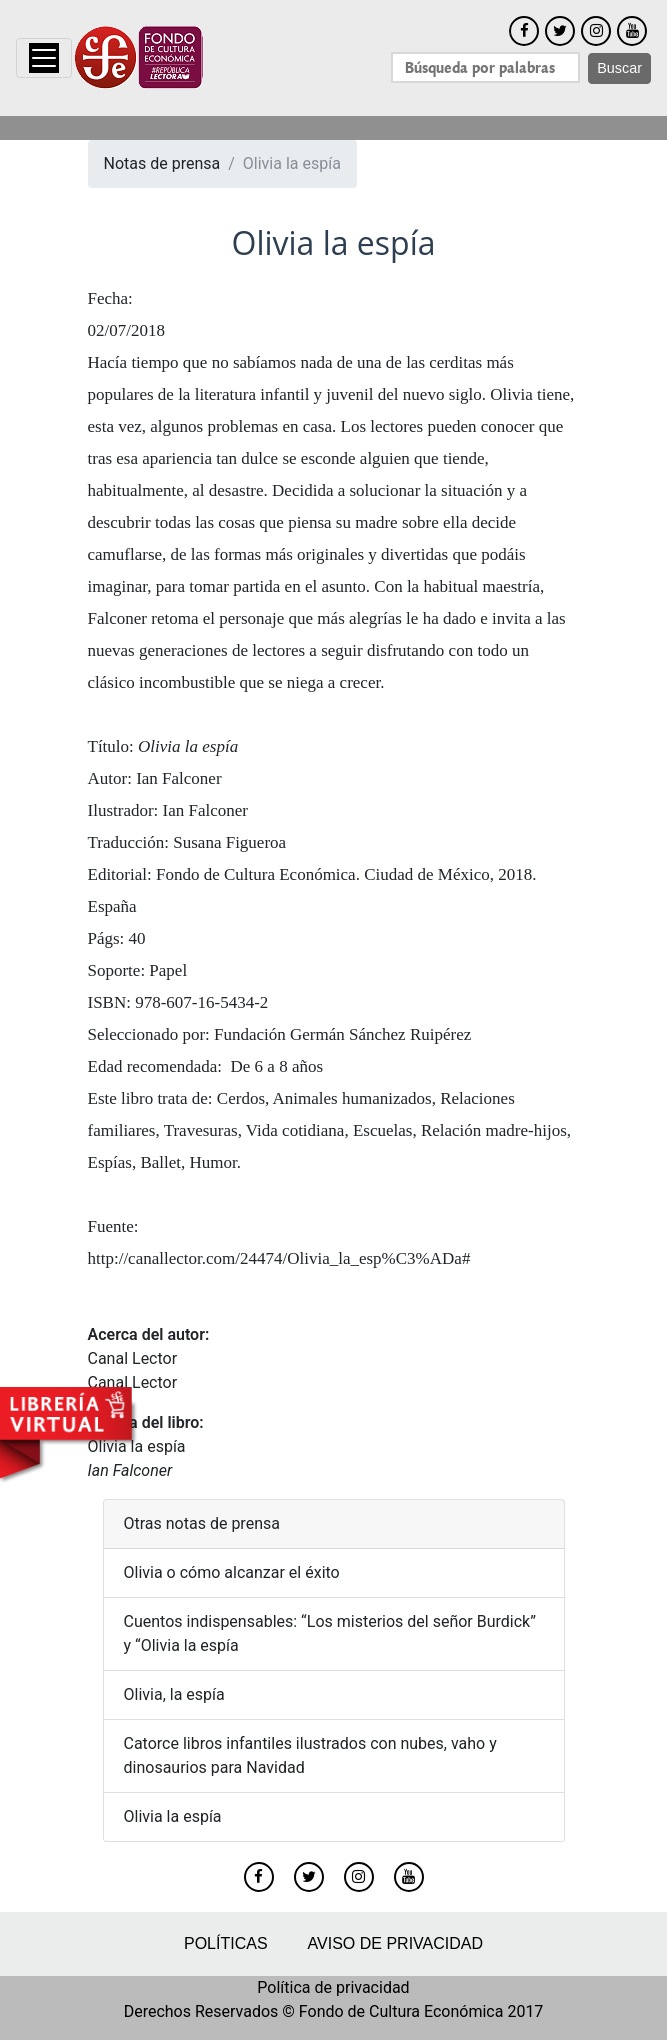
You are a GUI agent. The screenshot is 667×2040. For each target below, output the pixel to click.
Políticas (226, 1943)
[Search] (485, 67)
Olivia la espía (173, 1816)
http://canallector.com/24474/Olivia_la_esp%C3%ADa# (279, 1258)
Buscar (619, 68)
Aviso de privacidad (395, 1943)
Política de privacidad (333, 1987)
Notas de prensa (162, 163)
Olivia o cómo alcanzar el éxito (232, 1572)
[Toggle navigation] (44, 58)
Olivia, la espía (174, 1694)
